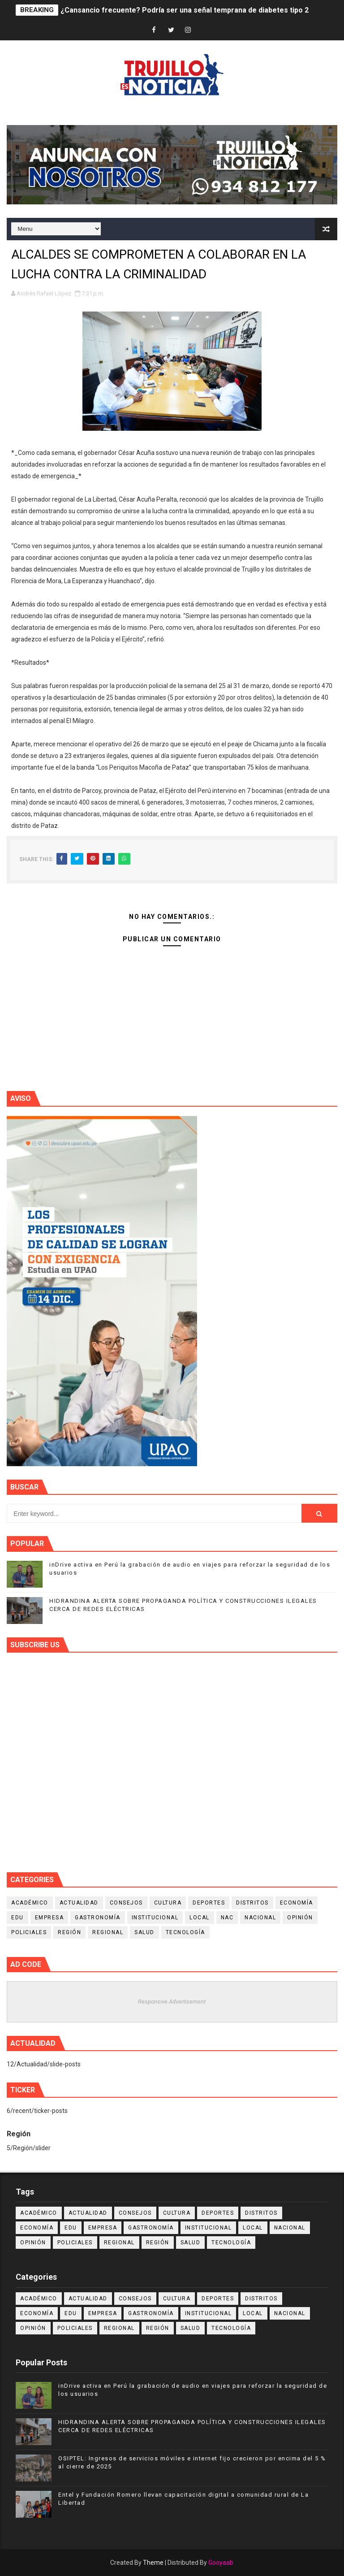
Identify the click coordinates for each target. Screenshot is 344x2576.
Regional (107, 1932)
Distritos (252, 1903)
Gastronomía (97, 1917)
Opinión (300, 1917)
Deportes (209, 1903)
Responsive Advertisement (172, 2001)
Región (69, 1932)
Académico (29, 1903)
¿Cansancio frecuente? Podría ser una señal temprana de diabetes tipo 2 (184, 10)
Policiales (29, 1932)
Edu (17, 1917)
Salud (144, 1932)
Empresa (49, 1917)
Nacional (260, 1917)
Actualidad (79, 1903)
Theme (153, 2562)
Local (199, 1917)
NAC (227, 1917)
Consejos (126, 1903)
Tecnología (185, 1932)
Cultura (168, 1903)
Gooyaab (220, 2562)
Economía (296, 1903)
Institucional (155, 1917)
